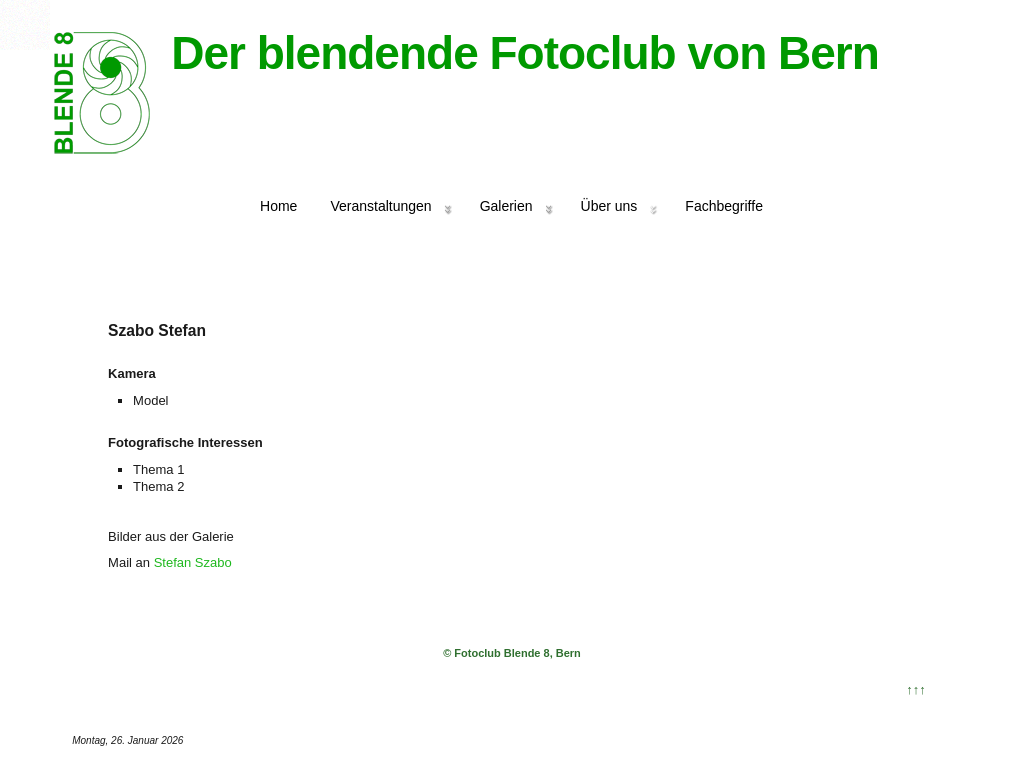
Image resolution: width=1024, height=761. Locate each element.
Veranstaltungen (380, 206)
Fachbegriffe (724, 206)
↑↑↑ (916, 689)
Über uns (609, 206)
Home (278, 206)
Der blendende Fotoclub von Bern (525, 53)
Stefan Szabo (193, 562)
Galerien (506, 206)
